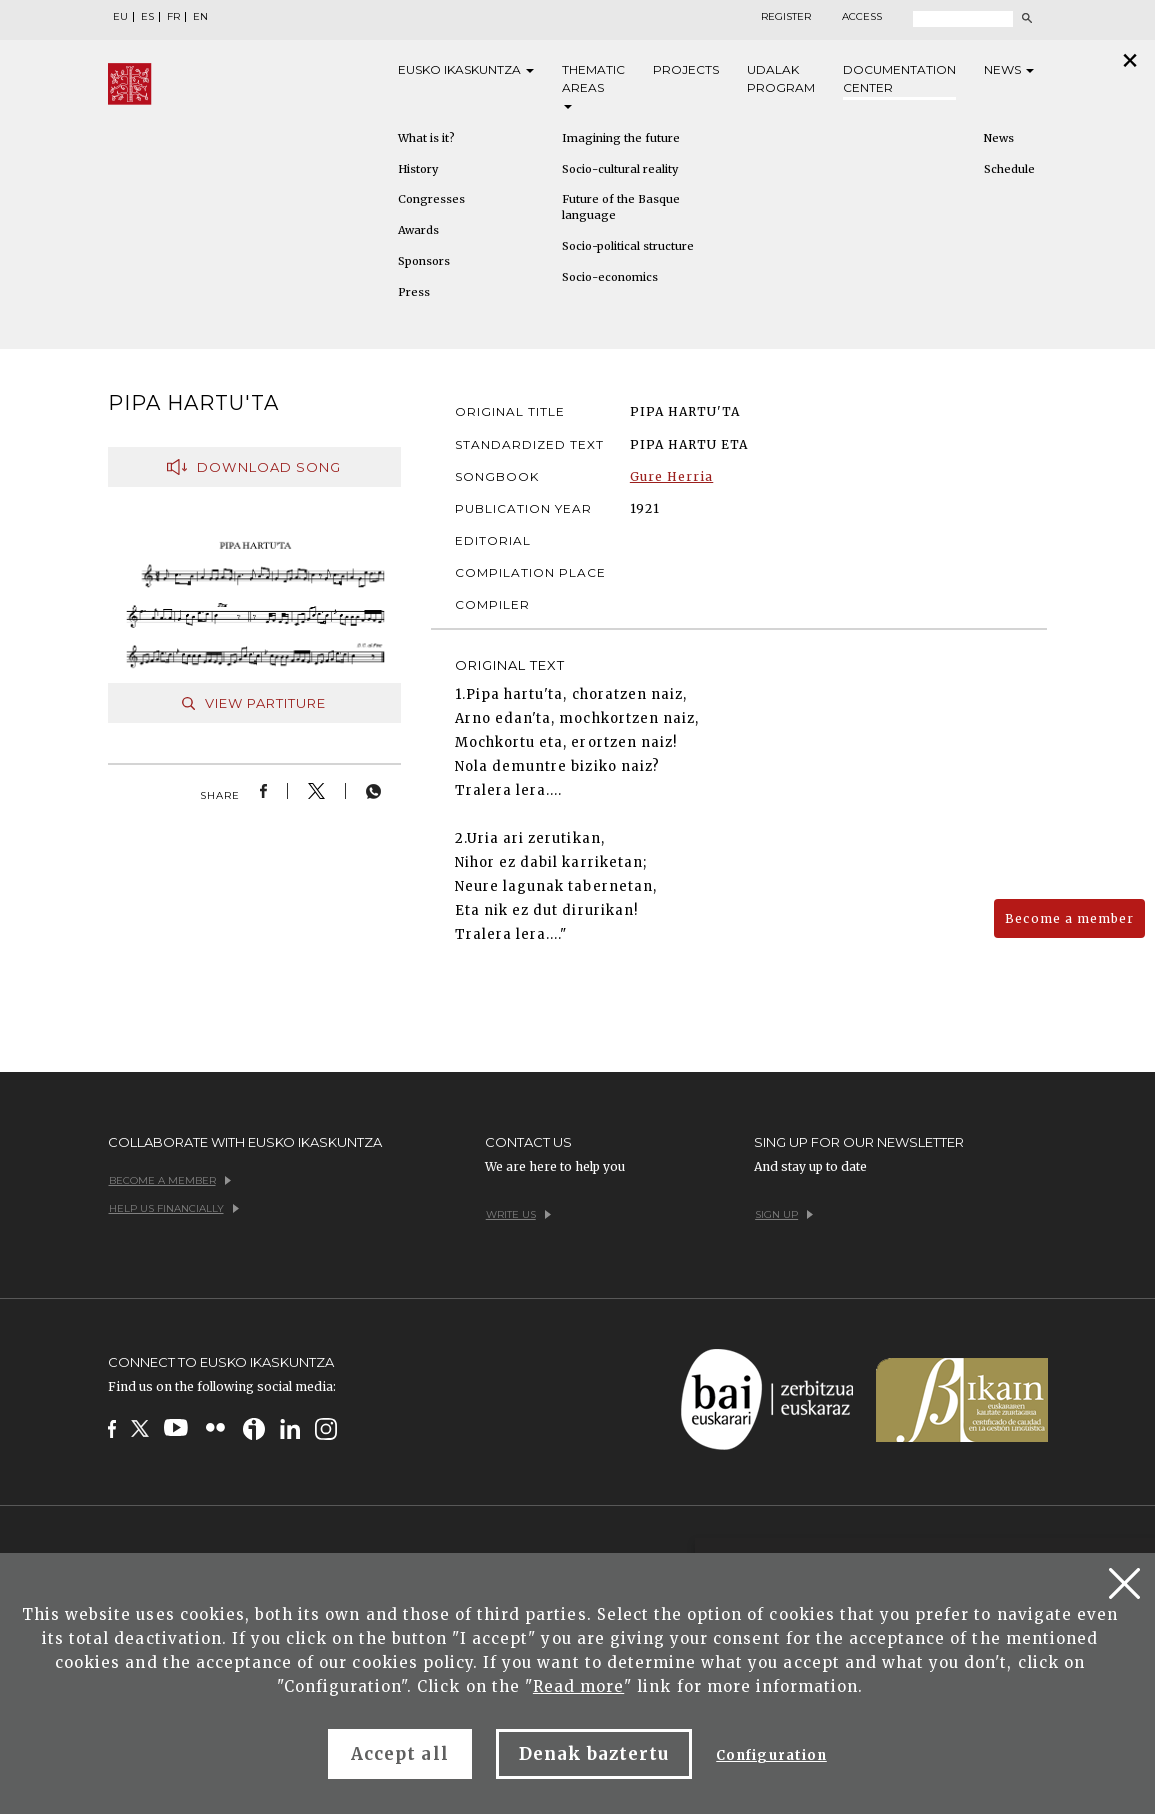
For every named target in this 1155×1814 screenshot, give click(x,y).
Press (414, 292)
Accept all (399, 1754)
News (1009, 69)
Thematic (593, 85)
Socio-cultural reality (620, 169)
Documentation (899, 79)
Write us (518, 1214)
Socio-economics (610, 277)
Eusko (466, 70)
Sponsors (424, 261)
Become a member (1069, 918)
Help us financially (174, 1208)
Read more (578, 1686)
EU (120, 17)
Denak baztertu (594, 1754)
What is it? (426, 138)
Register (786, 17)
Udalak (781, 79)
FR (173, 17)
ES (147, 17)
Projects (686, 69)
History (418, 169)
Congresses (431, 199)
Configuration (771, 1755)
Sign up (784, 1214)
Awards (418, 230)
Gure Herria (671, 476)
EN (200, 17)
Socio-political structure (628, 246)
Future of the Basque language (621, 207)
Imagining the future (621, 138)
